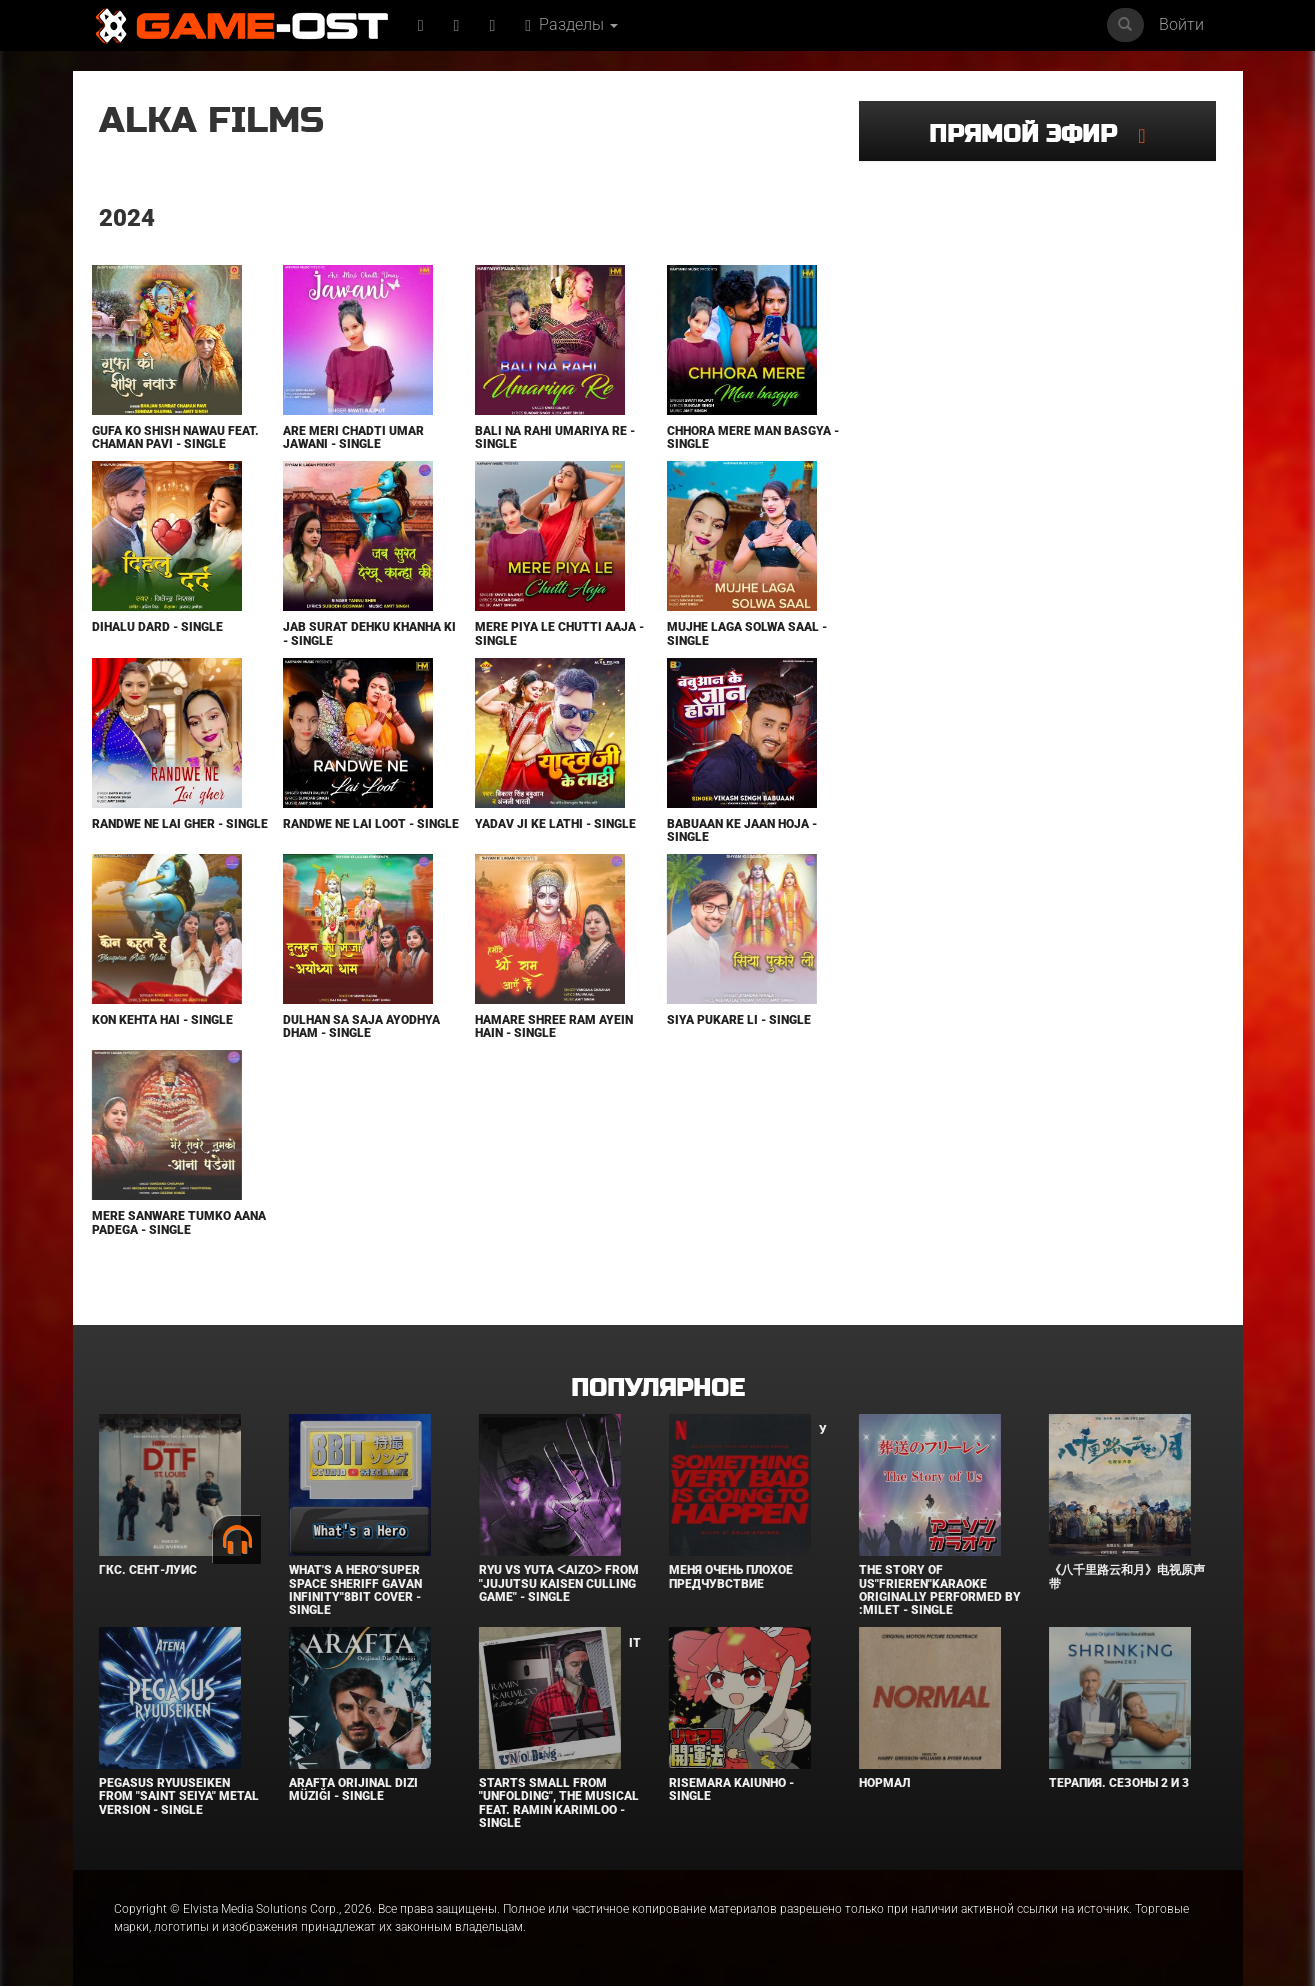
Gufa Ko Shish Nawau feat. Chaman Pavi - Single (175, 437)
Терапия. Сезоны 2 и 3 (1119, 1783)
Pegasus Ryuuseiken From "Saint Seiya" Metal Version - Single (179, 1796)
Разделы (571, 24)
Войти (1181, 24)
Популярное (657, 1388)
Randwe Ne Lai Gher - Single (180, 824)
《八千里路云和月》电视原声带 (1127, 1576)
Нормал (884, 1783)
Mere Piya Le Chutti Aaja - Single (559, 633)
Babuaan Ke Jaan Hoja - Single (742, 830)
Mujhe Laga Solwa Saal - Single (747, 633)
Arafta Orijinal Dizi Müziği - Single (353, 1789)
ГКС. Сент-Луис (148, 1570)
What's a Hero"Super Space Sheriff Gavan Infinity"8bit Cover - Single (355, 1590)
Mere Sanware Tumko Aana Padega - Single (179, 1222)
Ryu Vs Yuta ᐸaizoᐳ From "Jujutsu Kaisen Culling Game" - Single (559, 1583)
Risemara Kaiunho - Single (731, 1789)
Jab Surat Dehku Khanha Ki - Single (369, 633)
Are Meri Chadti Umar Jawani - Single (353, 437)
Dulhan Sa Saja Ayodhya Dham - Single (361, 1026)
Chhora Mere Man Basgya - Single (753, 437)
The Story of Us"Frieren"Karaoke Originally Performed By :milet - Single (940, 1590)
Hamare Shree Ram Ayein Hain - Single (554, 1026)
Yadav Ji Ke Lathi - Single (555, 824)
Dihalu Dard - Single (157, 627)
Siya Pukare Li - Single (739, 1020)
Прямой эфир (1033, 134)
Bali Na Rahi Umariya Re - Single (555, 437)
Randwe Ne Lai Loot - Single (371, 824)
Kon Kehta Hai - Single (162, 1020)
